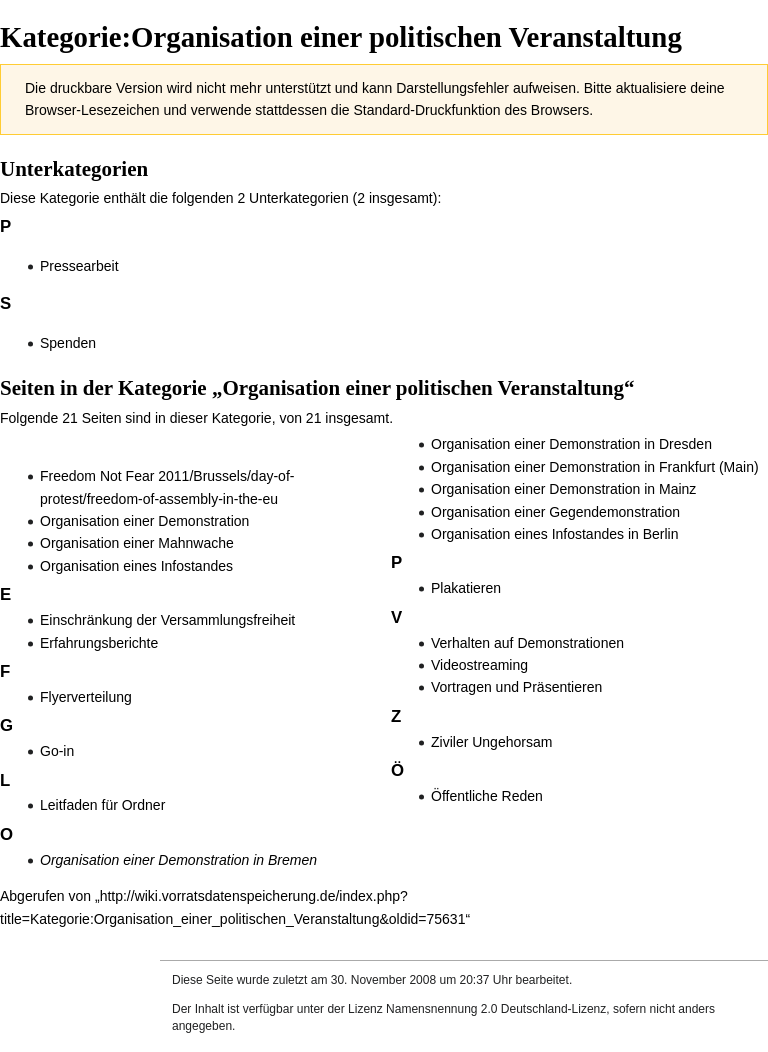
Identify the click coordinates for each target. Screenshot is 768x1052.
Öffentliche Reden (487, 796)
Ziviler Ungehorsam (491, 742)
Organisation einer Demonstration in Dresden (571, 444)
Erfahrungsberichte (99, 643)
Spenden (68, 343)
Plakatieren (466, 588)
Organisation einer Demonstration (144, 521)
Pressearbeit (79, 266)
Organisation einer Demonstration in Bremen (178, 860)
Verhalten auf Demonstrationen (527, 643)
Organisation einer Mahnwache (137, 543)
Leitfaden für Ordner (102, 805)
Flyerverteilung (86, 697)
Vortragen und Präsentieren (516, 687)
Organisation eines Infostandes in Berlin (554, 534)
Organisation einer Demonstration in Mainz (563, 489)
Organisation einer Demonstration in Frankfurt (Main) (595, 467)
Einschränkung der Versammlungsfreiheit (167, 620)
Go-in (57, 751)
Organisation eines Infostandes (136, 566)
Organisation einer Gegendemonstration (555, 512)
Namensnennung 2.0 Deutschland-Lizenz (496, 1009)
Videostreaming (479, 665)
